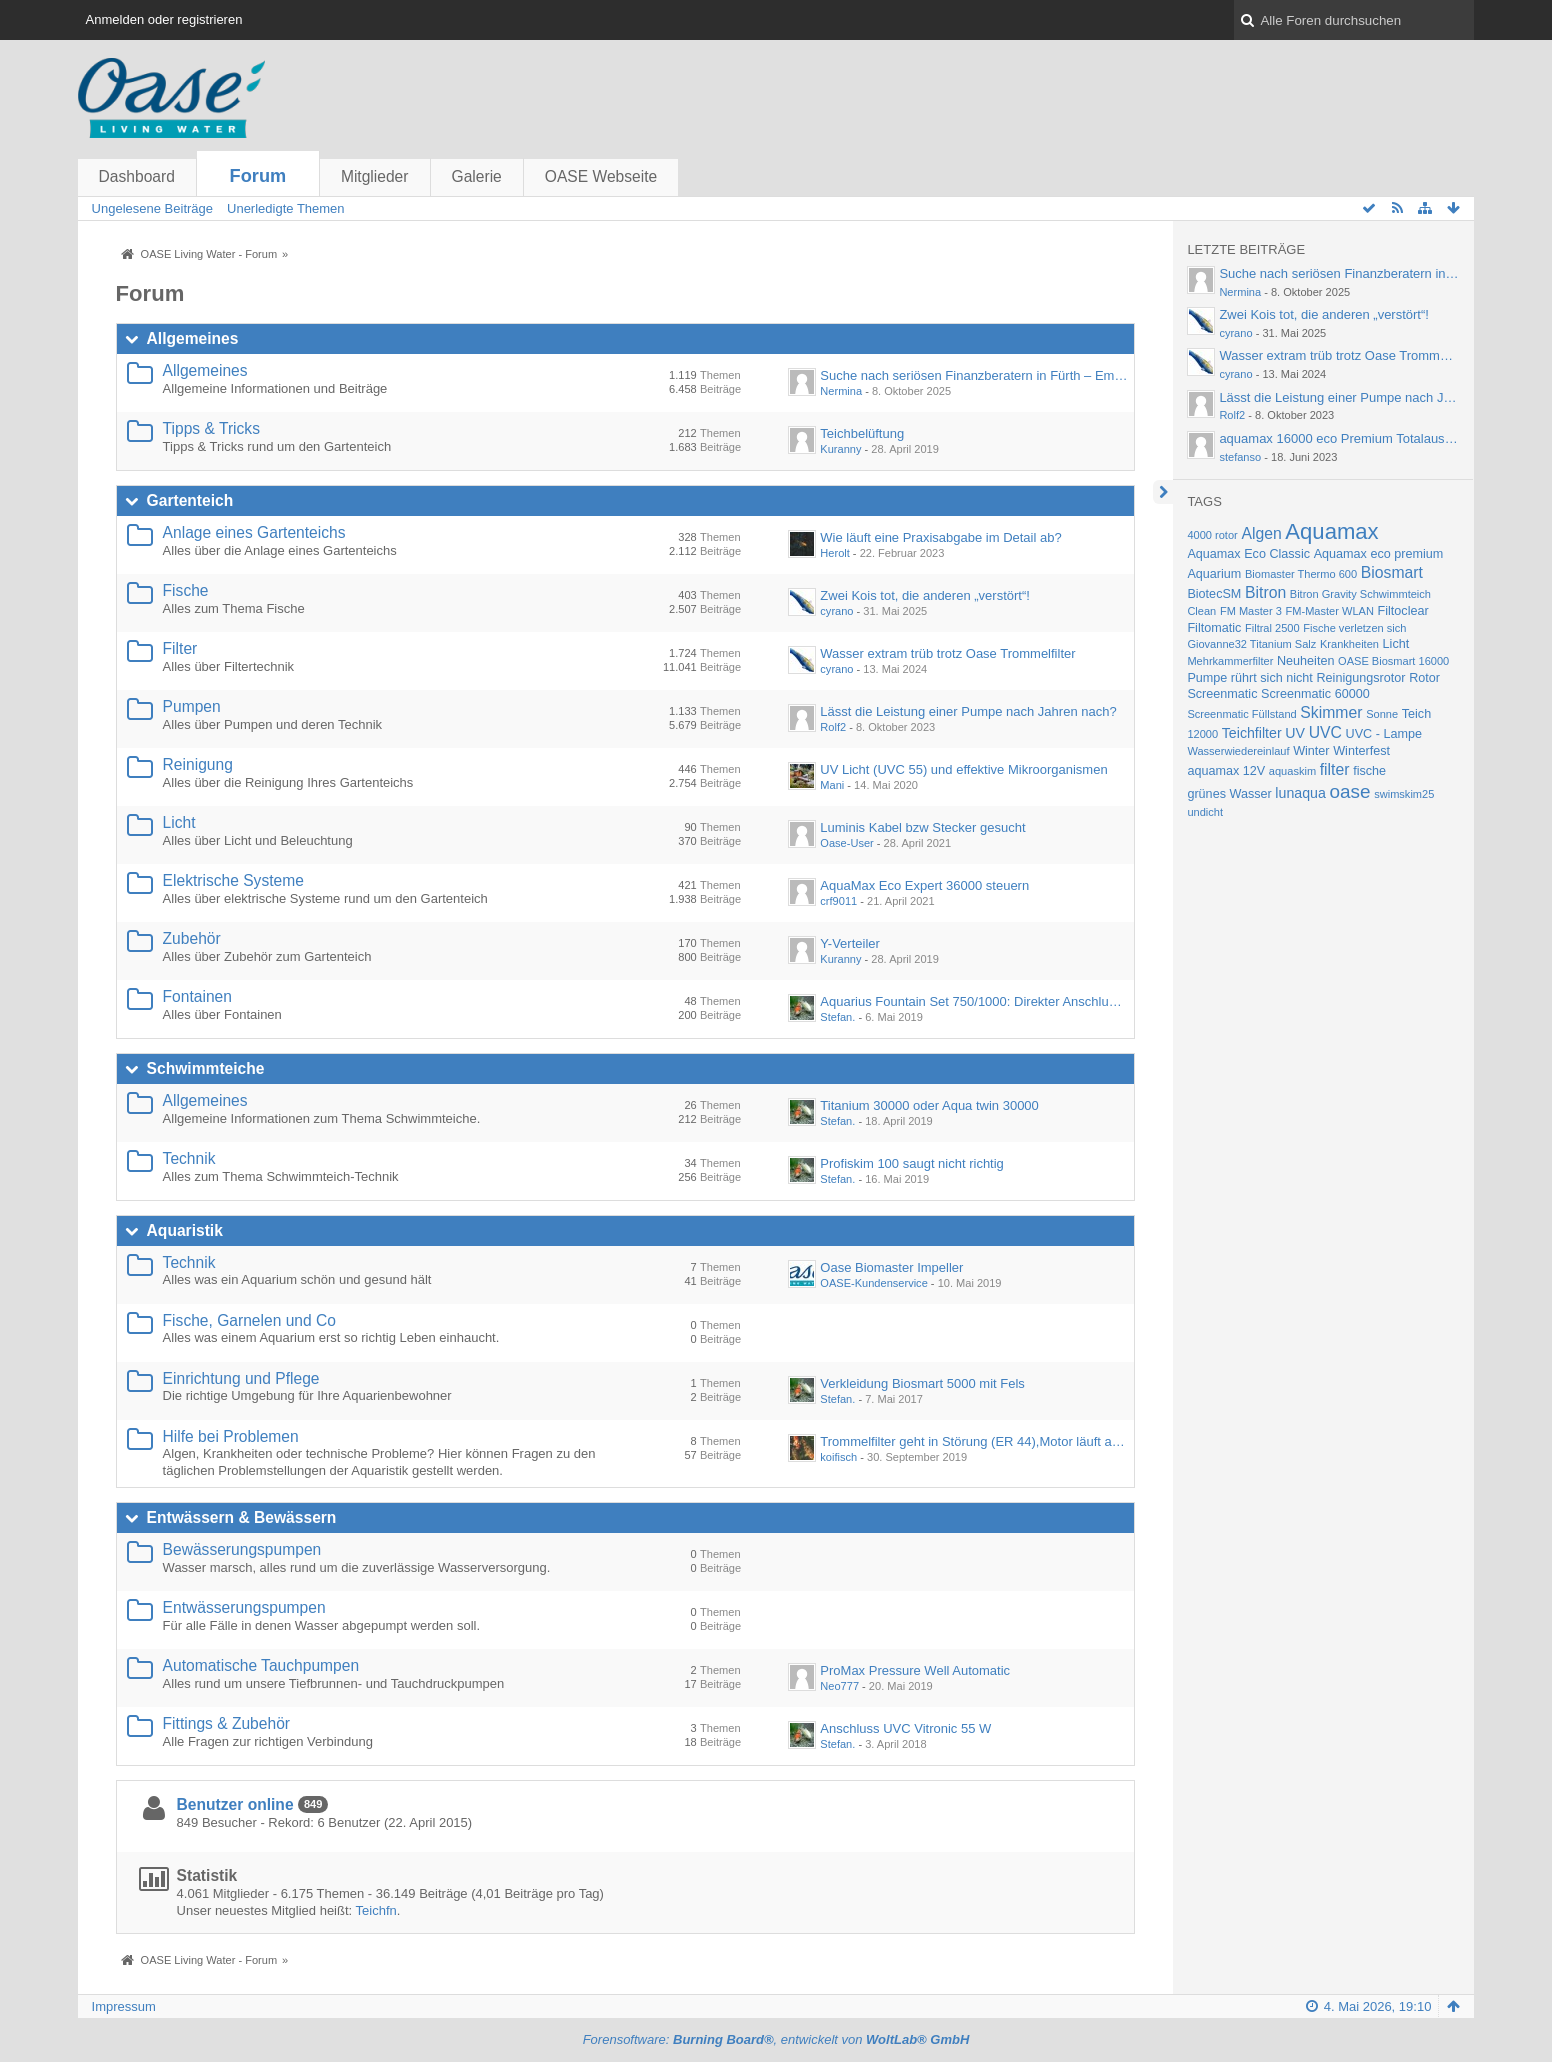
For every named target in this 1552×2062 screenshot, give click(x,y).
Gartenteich (190, 500)
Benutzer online (235, 1804)
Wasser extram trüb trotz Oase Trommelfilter (947, 653)
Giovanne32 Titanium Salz (1251, 644)
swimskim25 (1404, 794)
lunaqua (1300, 793)
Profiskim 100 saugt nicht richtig (912, 1163)
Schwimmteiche (206, 1068)
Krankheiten (1349, 644)
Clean (1201, 611)
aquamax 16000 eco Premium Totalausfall (1340, 438)
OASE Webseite (601, 176)
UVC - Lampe (1384, 734)
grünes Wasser (1229, 794)
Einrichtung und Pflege (241, 1378)
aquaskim (1292, 771)
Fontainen (197, 996)
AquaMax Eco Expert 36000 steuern (924, 885)
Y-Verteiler (850, 943)
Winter (1311, 751)
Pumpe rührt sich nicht (1249, 678)
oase (1349, 791)
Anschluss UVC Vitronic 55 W (905, 1728)
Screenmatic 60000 (1315, 694)
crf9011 (838, 901)
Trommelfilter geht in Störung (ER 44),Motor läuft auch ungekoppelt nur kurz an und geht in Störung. (1108, 1441)
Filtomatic (1214, 628)
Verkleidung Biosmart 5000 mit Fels (922, 1383)
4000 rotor (1212, 535)
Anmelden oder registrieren (164, 19)
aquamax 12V (1226, 771)
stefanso (1240, 457)
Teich (1416, 714)
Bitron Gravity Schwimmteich (1360, 594)
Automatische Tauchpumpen (261, 1665)
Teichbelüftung (862, 433)
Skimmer (1331, 712)
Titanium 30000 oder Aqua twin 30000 (929, 1105)
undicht (1205, 812)
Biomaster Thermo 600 (1301, 574)
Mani (832, 785)
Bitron (1265, 592)
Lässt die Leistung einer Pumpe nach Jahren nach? (968, 711)
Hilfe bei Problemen (231, 1436)
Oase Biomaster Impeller (891, 1267)
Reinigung (198, 764)
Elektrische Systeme (233, 880)
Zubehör (192, 938)
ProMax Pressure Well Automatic (915, 1670)
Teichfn (376, 1910)
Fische (186, 590)
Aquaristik (185, 1230)
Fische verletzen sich (1354, 628)
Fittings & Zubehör (226, 1723)
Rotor (1424, 678)
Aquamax (1331, 531)
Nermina (841, 391)
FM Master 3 (1251, 611)
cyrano (836, 611)
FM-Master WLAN (1330, 611)
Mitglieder (375, 176)
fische (1369, 771)
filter (1335, 769)
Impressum (124, 2006)
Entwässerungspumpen (244, 1607)
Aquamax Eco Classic (1248, 554)
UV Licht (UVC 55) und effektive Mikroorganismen (963, 769)
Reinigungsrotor (1360, 678)
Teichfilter (1252, 733)
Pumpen (192, 706)
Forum (258, 176)
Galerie (477, 176)
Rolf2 (833, 727)
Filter (180, 648)
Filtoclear (1403, 611)
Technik (189, 1158)
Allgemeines (193, 338)
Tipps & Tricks (211, 428)
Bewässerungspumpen (242, 1549)
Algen (1261, 533)
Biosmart (1392, 572)
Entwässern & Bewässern (242, 1517)
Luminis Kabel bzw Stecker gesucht (922, 827)
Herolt (834, 553)
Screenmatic (1222, 694)
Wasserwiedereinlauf (1238, 751)
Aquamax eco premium (1379, 554)
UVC (1325, 732)
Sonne (1382, 714)
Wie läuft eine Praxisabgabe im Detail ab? (940, 537)
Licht (179, 822)
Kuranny (840, 449)
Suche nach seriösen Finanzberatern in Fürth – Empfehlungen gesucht (1024, 375)
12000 (1202, 734)
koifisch (838, 1457)
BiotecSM (1214, 594)
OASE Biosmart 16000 (1393, 661)
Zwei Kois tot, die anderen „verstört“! (925, 595)
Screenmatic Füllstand (1241, 714)
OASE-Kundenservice (873, 1283)
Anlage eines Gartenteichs (254, 532)
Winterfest (1361, 751)
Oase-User (846, 843)
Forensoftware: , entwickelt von (776, 2039)
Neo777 (839, 1686)
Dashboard (137, 176)
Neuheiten (1306, 661)
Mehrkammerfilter (1230, 661)
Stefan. (837, 1017)
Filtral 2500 (1272, 628)
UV (1295, 733)
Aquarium (1214, 574)
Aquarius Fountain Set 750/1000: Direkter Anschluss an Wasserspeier (1021, 1001)
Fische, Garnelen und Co (249, 1320)
